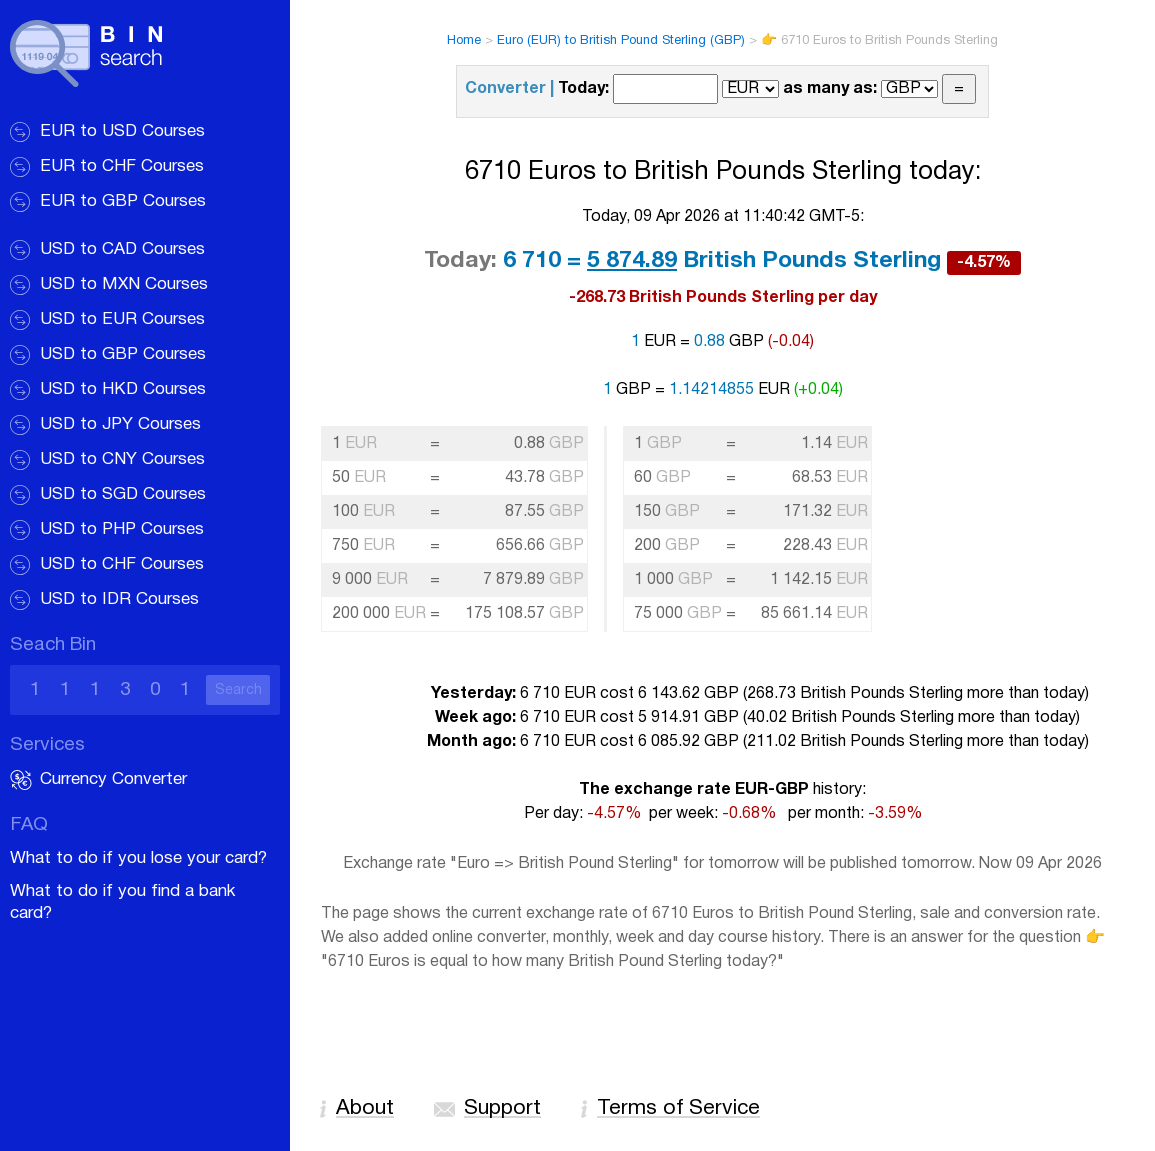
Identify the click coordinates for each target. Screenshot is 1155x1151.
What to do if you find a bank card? (122, 902)
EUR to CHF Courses (122, 166)
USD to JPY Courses (120, 424)
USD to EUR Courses (122, 319)
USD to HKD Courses (123, 389)
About (365, 1108)
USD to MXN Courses (124, 284)
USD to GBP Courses (123, 354)
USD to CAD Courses (122, 249)
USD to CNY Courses (122, 459)
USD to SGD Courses (123, 494)
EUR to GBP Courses (123, 201)
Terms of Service (678, 1108)
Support (502, 1108)
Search (238, 690)
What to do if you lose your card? (138, 858)
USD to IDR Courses (119, 599)
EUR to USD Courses (122, 131)
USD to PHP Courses (122, 529)
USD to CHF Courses (122, 564)
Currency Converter (113, 779)
